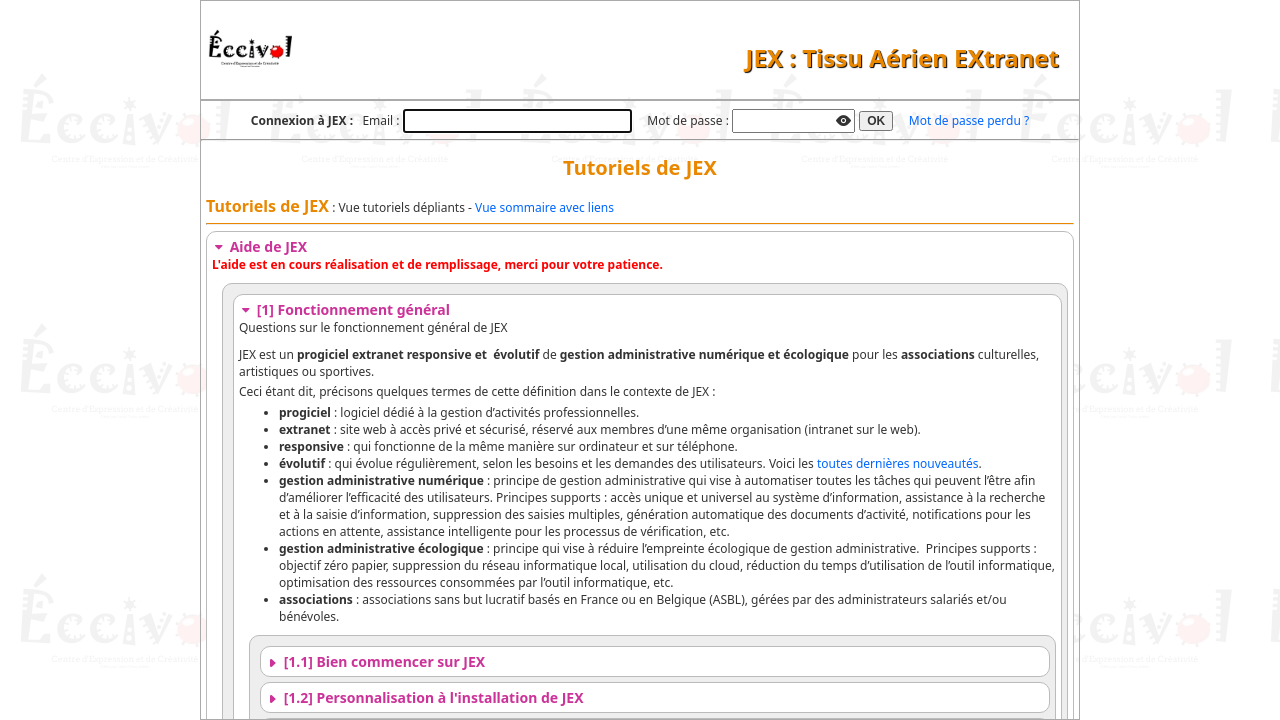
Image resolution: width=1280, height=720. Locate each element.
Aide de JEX (259, 246)
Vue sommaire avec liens (544, 207)
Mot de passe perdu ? (969, 120)
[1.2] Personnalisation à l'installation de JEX (425, 697)
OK (876, 121)
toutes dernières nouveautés (898, 463)
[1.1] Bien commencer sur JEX (375, 661)
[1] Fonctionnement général (344, 309)
